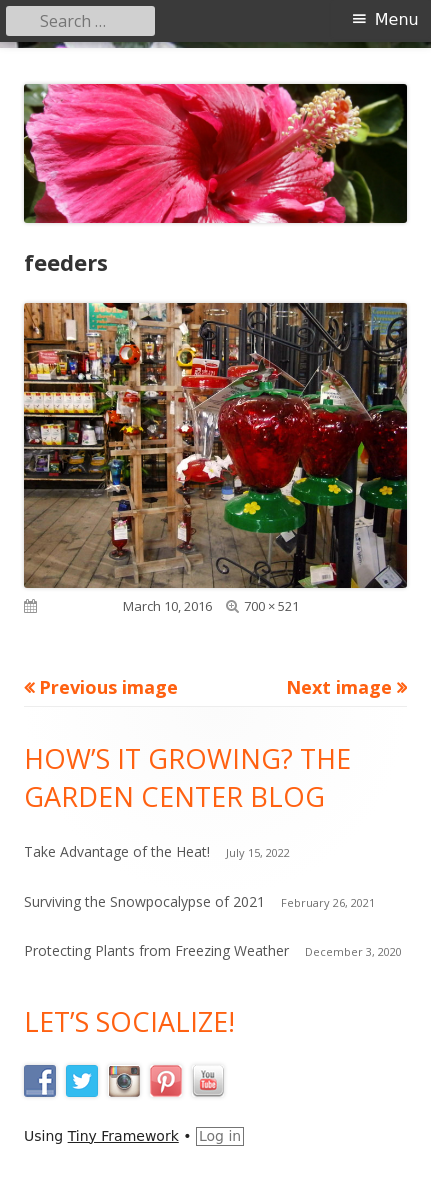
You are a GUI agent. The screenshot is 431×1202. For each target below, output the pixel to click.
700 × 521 (271, 606)
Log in (220, 1136)
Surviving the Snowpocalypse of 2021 (144, 901)
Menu (397, 19)
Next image (339, 687)
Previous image (108, 687)
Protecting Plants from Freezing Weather (156, 950)
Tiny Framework (123, 1136)
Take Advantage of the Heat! (117, 851)
